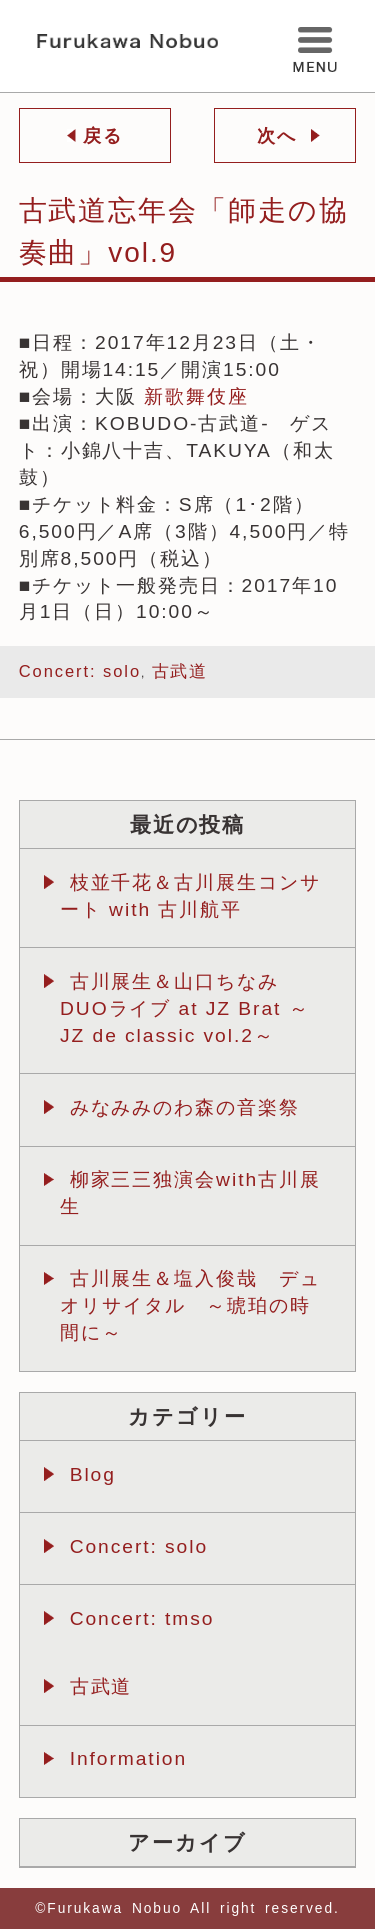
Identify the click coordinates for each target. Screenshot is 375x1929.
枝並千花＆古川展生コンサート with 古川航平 (190, 896)
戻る (99, 136)
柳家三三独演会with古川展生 (190, 1193)
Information (128, 1758)
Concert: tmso (142, 1618)
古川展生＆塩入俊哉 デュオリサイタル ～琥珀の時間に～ (190, 1305)
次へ (280, 136)
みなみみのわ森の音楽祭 (185, 1107)
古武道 (180, 671)
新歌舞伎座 (196, 396)
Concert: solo (80, 671)
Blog (93, 1474)
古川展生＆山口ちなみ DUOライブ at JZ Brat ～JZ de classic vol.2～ (185, 1008)
